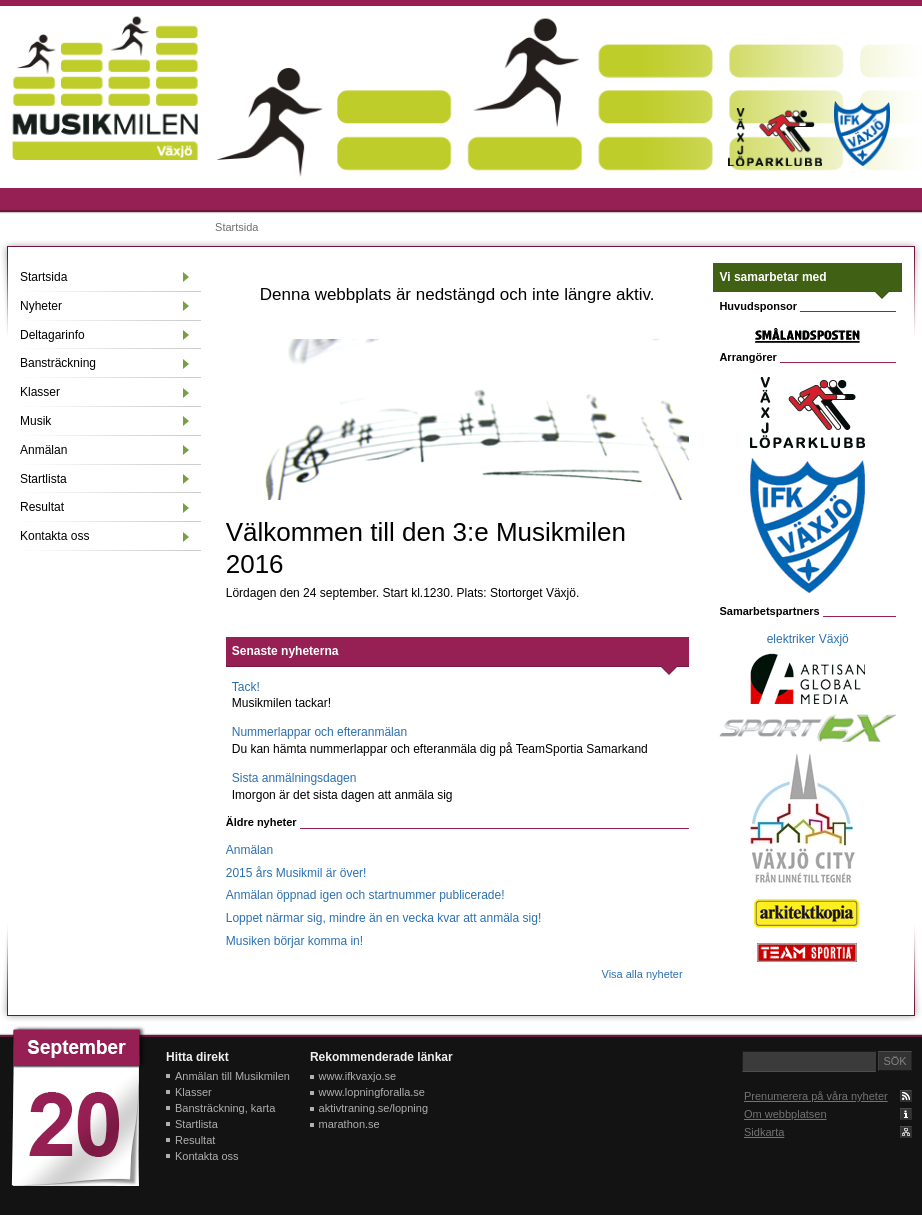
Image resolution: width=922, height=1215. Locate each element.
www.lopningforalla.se (372, 1092)
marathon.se (349, 1124)
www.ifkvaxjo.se (358, 1076)
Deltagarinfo (52, 335)
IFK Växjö (862, 133)
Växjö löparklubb (775, 136)
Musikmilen (105, 88)
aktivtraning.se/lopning (373, 1108)
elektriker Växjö (808, 639)
